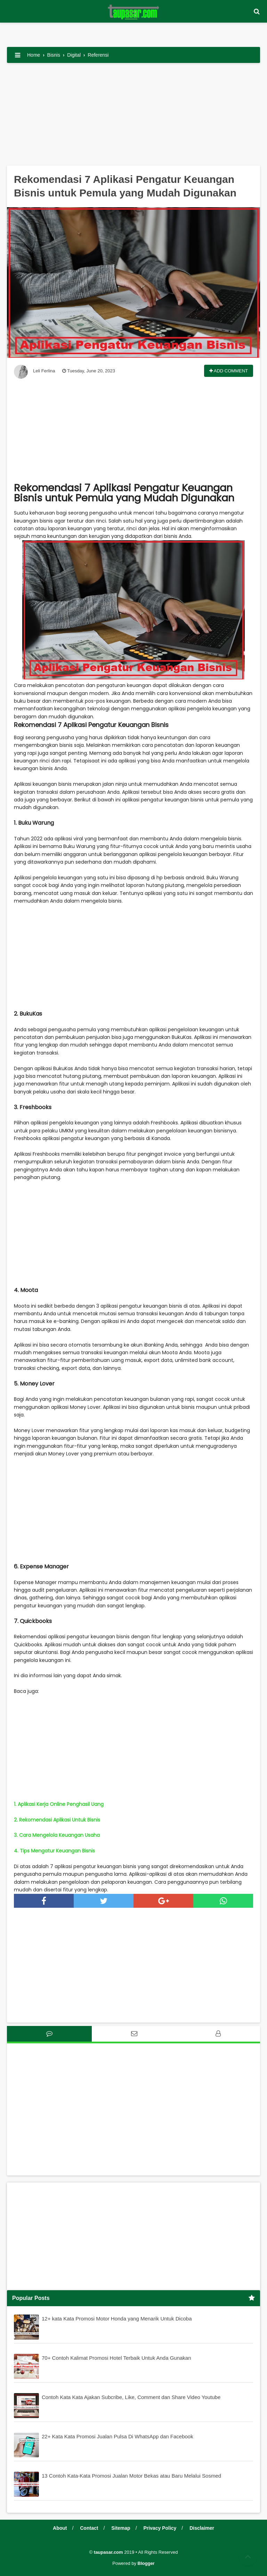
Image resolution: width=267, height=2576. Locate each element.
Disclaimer (201, 2528)
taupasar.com (108, 2552)
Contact (89, 2528)
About (60, 2528)
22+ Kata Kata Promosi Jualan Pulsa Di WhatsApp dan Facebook (117, 2436)
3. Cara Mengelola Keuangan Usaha (57, 1835)
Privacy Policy (159, 2528)
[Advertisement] (133, 116)
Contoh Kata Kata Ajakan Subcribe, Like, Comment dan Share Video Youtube (131, 2397)
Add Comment (228, 370)
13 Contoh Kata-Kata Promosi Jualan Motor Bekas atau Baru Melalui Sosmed (131, 2476)
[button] (257, 11)
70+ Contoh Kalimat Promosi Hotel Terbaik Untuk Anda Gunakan (116, 2358)
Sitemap (120, 2528)
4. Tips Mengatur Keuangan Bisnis (54, 1850)
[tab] (49, 2034)
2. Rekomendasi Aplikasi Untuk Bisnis (57, 1819)
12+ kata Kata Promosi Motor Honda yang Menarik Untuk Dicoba (117, 2318)
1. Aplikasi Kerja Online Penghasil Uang (59, 1804)
